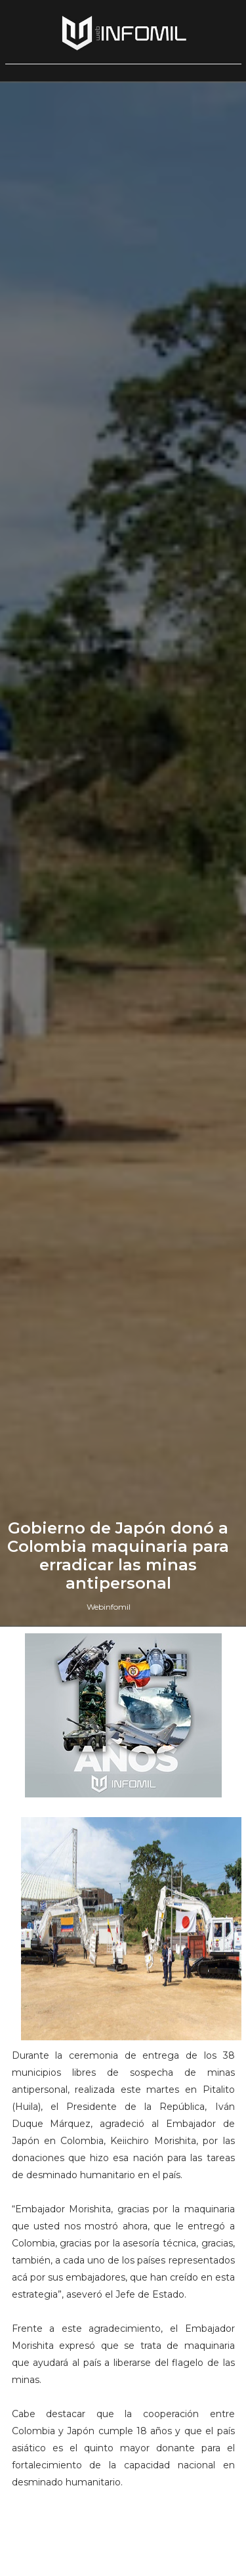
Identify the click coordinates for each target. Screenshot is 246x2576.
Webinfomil (109, 1607)
